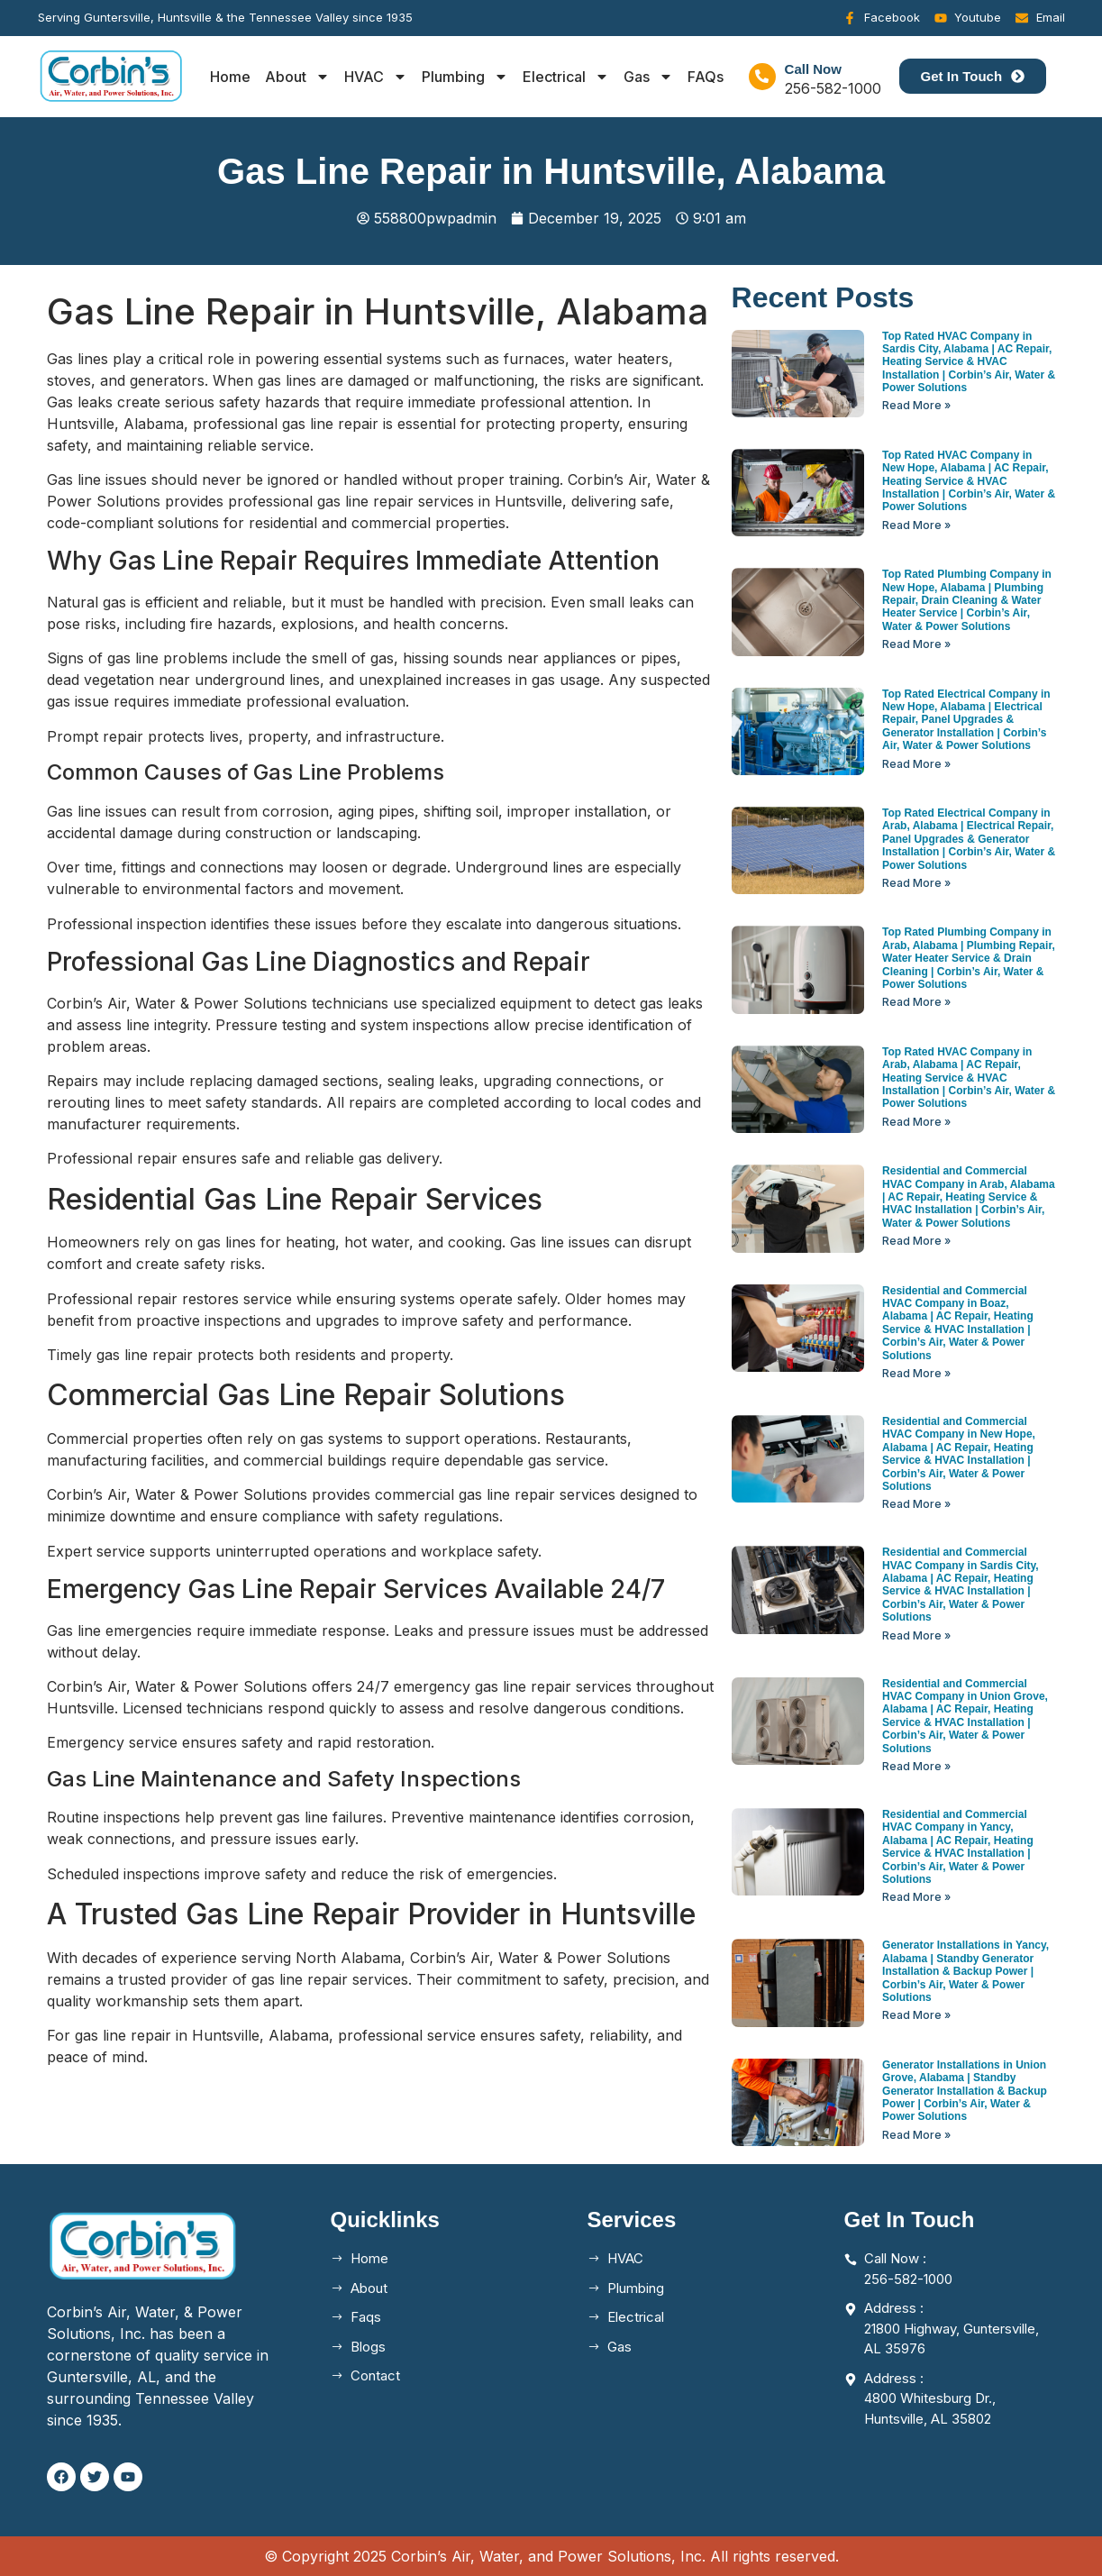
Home (230, 77)
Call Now (813, 69)
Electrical (566, 76)
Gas (648, 76)
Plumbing (465, 76)
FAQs (706, 77)
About (297, 76)
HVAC (375, 76)
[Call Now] (762, 76)
